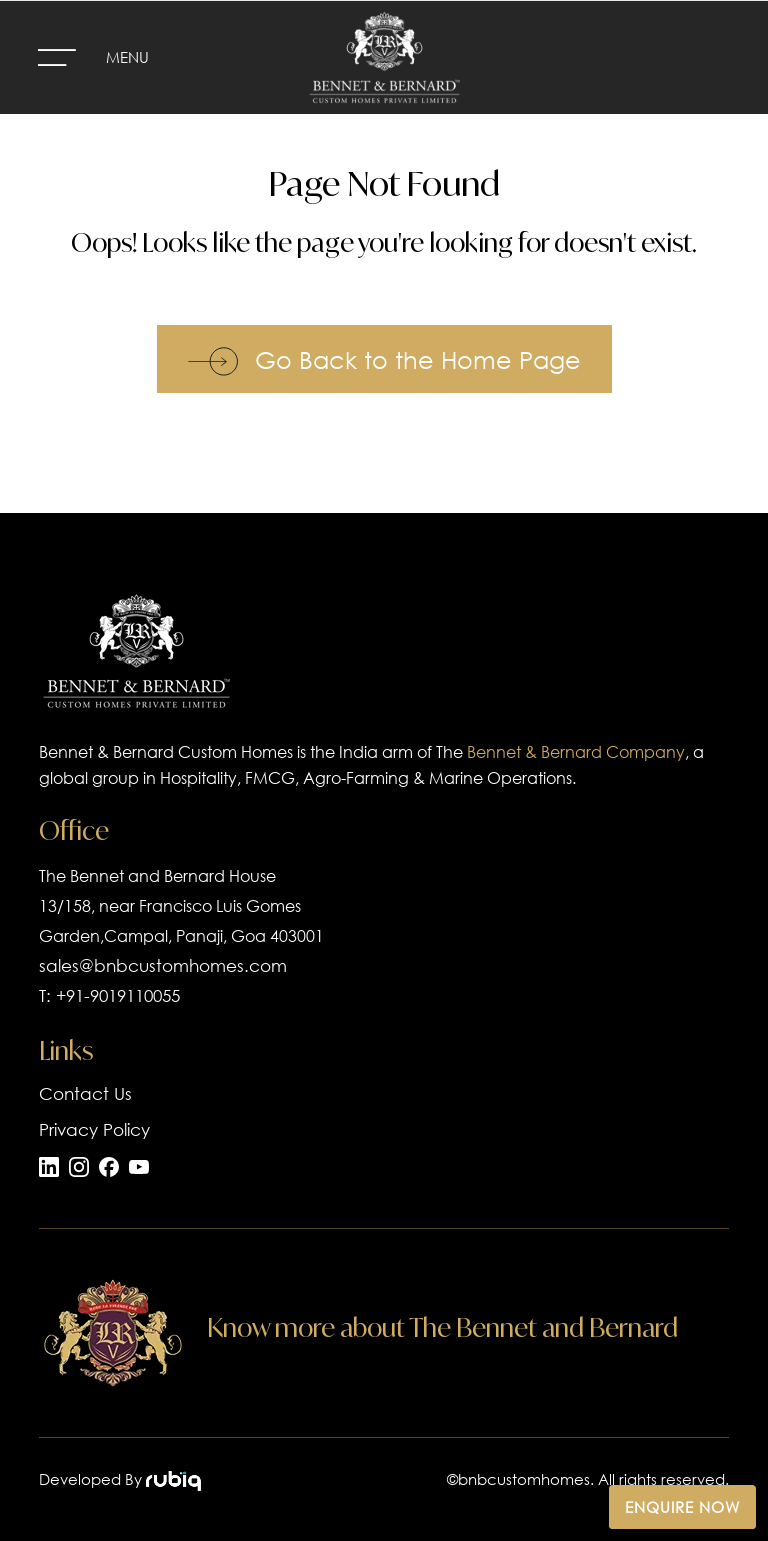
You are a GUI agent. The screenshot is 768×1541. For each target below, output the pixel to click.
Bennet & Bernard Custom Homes (166, 751)
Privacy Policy (94, 1129)
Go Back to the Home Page (384, 359)
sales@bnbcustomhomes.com (163, 965)
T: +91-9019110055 (109, 995)
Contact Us (85, 1093)
